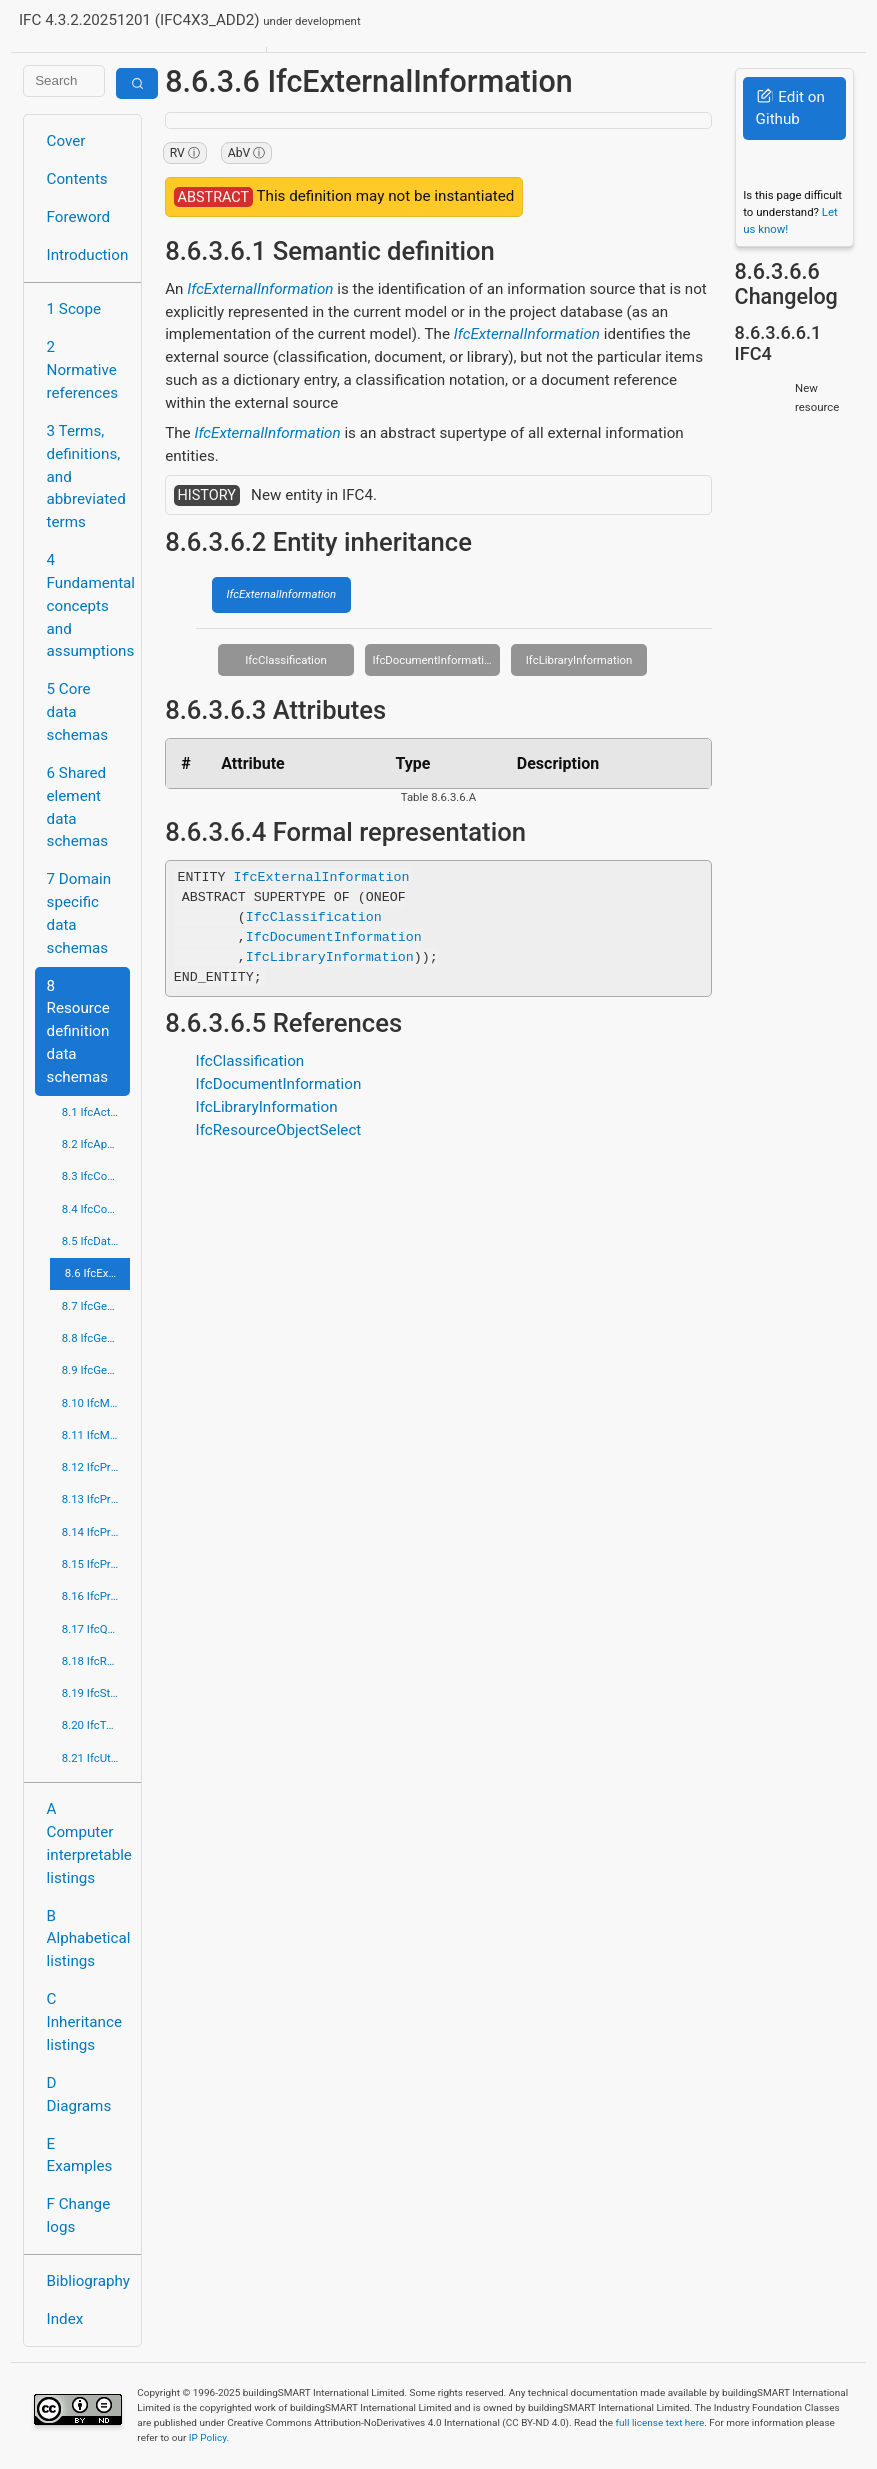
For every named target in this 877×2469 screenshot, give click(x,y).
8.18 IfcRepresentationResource (96, 1661)
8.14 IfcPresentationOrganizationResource (96, 1532)
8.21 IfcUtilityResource (96, 1758)
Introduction (88, 255)
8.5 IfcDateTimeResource (96, 1241)
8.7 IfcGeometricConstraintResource (96, 1306)
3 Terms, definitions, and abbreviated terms (86, 476)
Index (65, 2319)
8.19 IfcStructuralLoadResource (96, 1693)
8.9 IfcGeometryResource (96, 1370)
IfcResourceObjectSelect (279, 1130)
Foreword (79, 217)
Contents (77, 179)
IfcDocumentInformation (434, 660)
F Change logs (79, 2215)
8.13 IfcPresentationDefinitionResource (96, 1499)
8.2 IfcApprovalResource (96, 1144)
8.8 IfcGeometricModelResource (96, 1338)
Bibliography (88, 2281)
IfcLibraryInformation (579, 660)
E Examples (80, 2155)
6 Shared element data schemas (78, 807)
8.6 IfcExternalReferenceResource (97, 1273)
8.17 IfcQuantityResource (96, 1629)
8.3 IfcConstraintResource (96, 1176)
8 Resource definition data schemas (78, 1031)
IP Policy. (209, 2437)
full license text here (660, 2422)
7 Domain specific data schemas (79, 913)
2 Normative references (83, 370)
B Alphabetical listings (88, 1939)
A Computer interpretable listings (88, 1843)
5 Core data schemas (78, 712)
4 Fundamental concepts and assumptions (88, 605)
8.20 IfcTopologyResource (96, 1725)
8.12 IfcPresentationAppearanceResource (96, 1467)
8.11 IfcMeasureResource (96, 1435)
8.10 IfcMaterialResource (96, 1403)
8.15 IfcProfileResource (96, 1564)
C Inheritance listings (84, 2022)
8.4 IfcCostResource (96, 1209)
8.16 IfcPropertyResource (96, 1596)
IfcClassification (286, 660)
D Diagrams (79, 2094)
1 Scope (74, 309)
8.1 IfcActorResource (96, 1112)
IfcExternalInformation (260, 289)
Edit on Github (790, 108)
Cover (66, 141)
